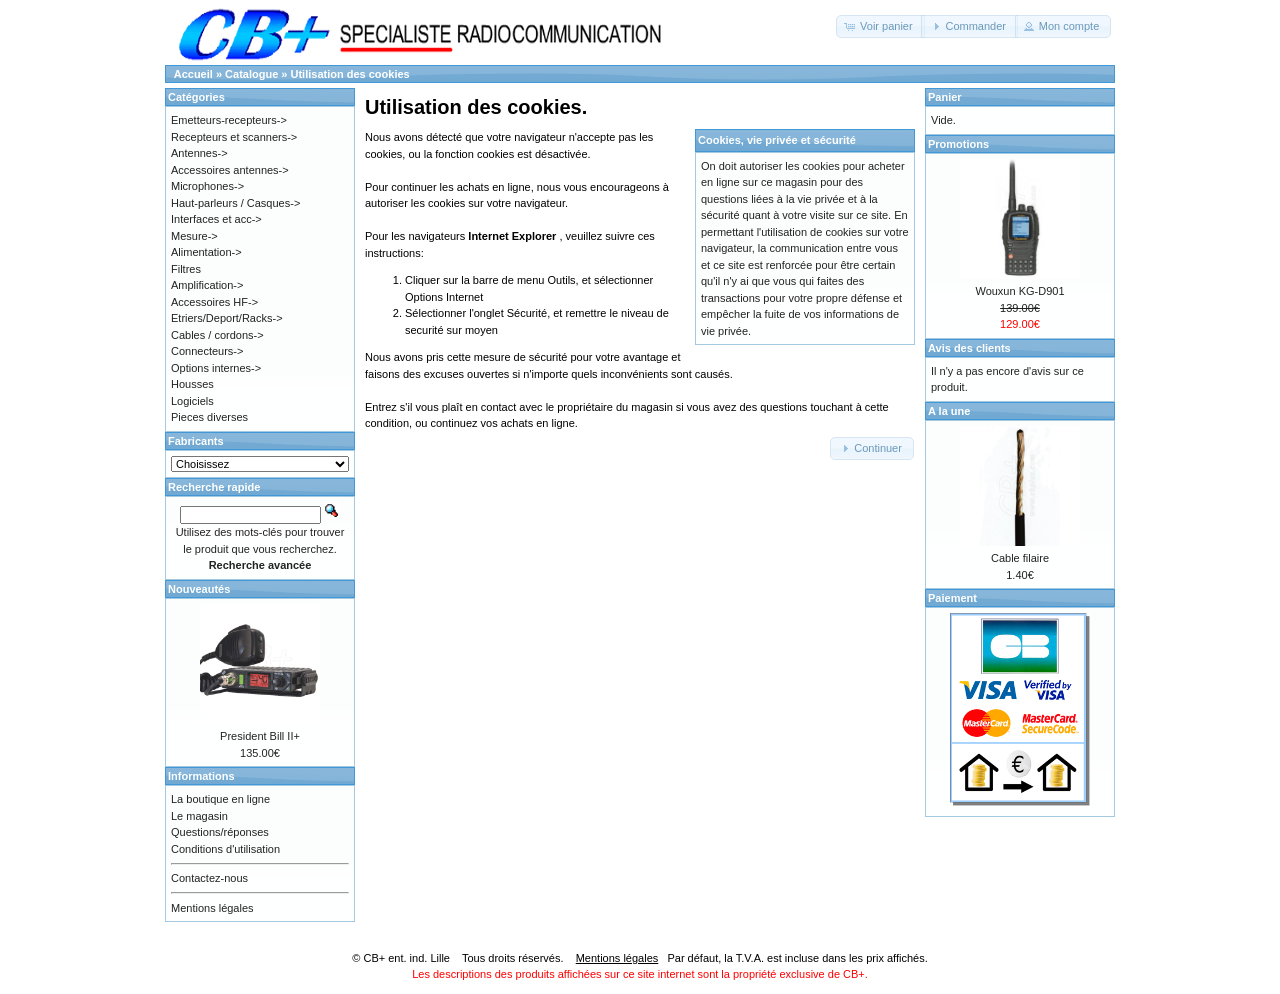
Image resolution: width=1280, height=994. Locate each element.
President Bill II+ (260, 736)
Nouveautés (199, 589)
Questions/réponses (220, 832)
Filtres (186, 269)
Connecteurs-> (207, 351)
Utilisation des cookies (350, 74)
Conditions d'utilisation (225, 849)
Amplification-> (207, 285)
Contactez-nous (209, 878)
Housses (192, 384)
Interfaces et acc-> (216, 219)
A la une (949, 411)
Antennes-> (199, 153)
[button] (880, 26)
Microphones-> (207, 186)
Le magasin (199, 816)
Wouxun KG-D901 (1019, 291)
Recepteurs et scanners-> (234, 137)
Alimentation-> (206, 252)
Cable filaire (1020, 558)
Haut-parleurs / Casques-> (235, 203)
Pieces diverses (209, 417)
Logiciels (192, 401)
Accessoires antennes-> (230, 170)
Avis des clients (969, 348)
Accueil (193, 74)
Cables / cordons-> (217, 335)
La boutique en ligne (220, 799)
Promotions (958, 144)
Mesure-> (194, 236)
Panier (945, 97)
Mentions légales (212, 908)
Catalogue (251, 74)
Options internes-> (216, 368)
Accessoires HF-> (214, 302)
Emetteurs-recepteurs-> (229, 120)
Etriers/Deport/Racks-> (227, 318)
